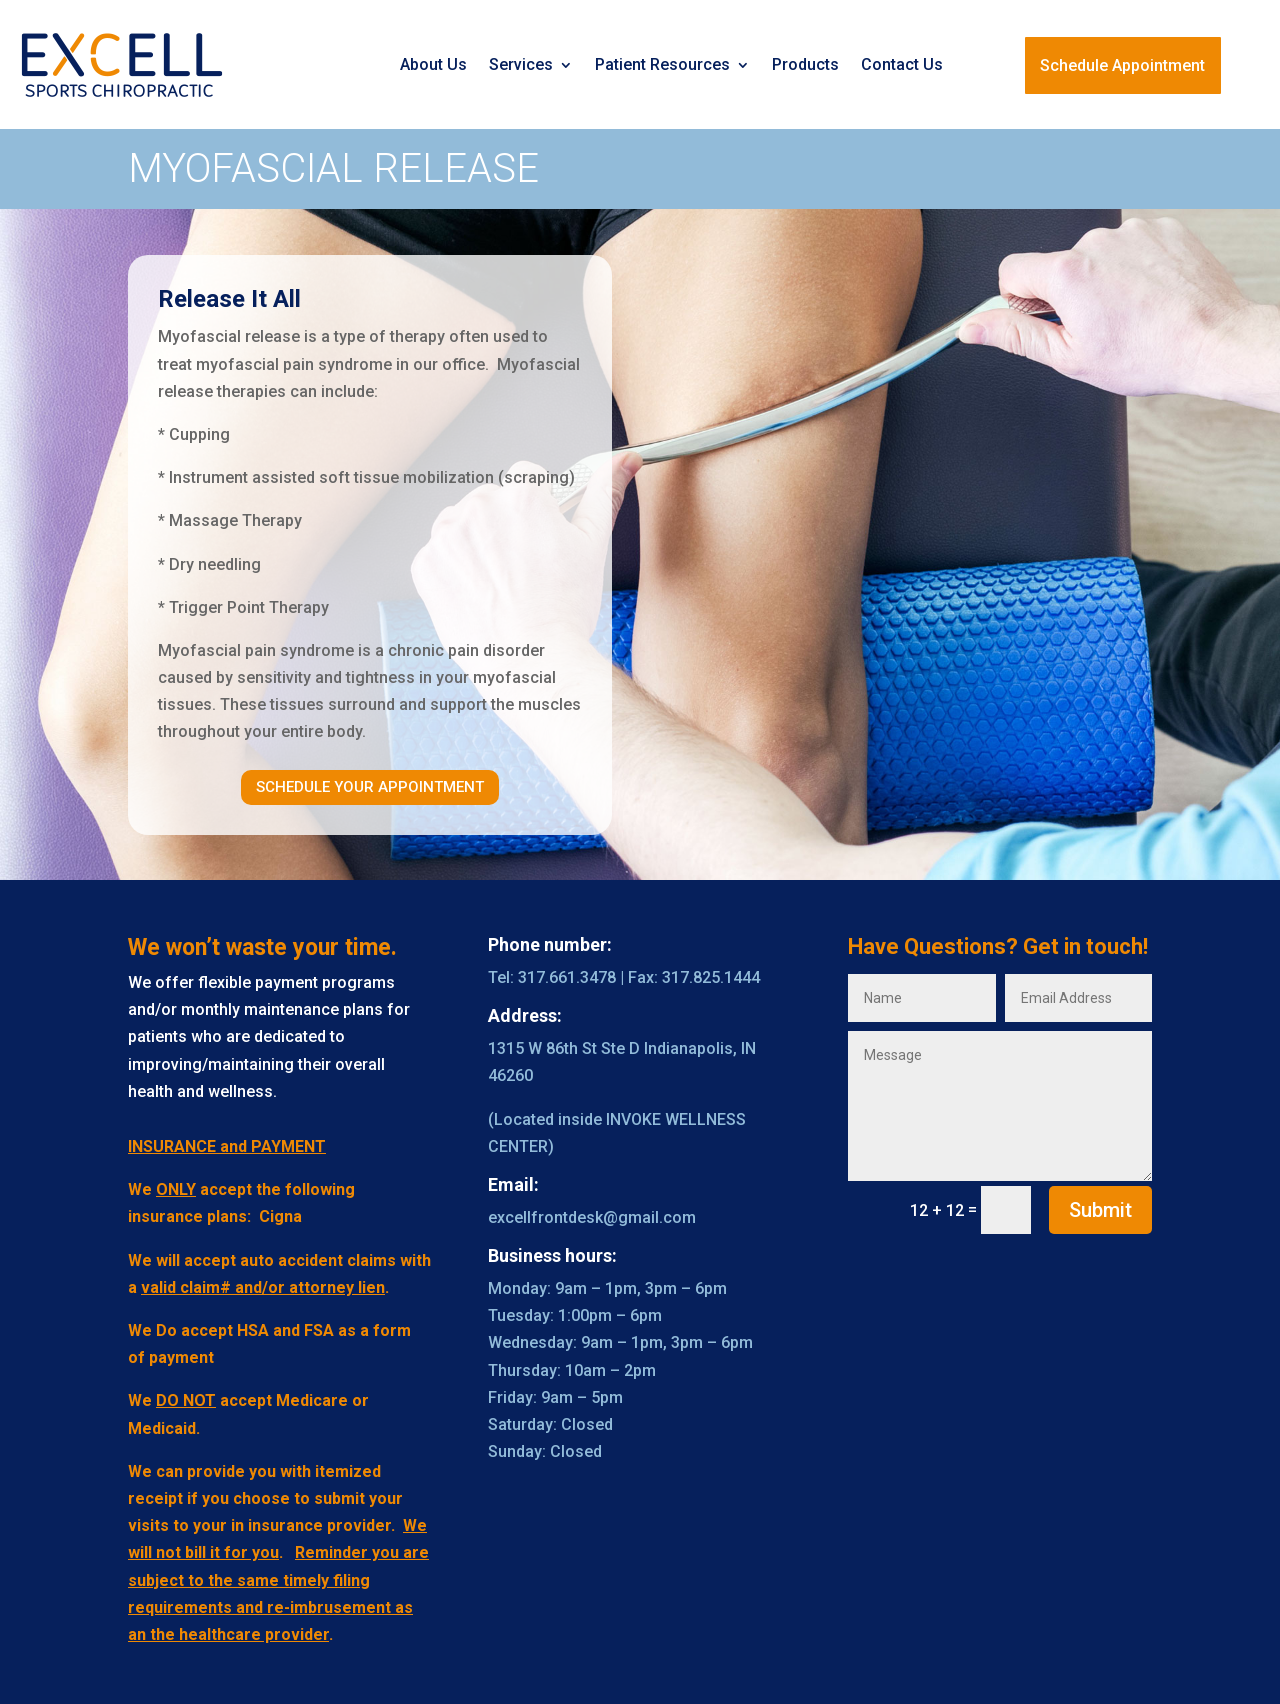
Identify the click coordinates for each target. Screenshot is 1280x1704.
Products (805, 64)
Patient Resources (662, 64)
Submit (1100, 1210)
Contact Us (902, 64)
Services (521, 64)
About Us (433, 64)
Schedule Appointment (1122, 65)
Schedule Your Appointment (370, 787)
